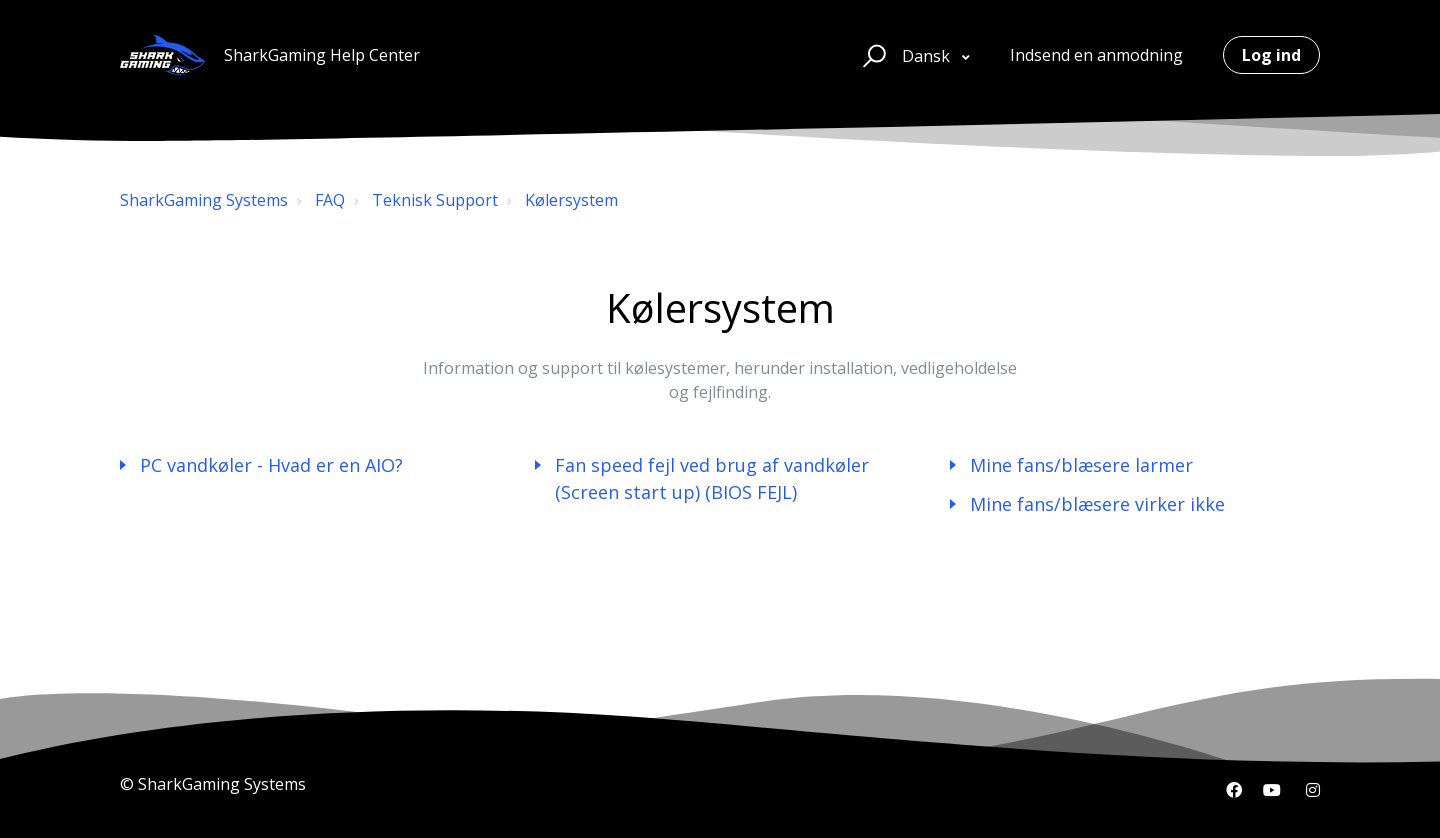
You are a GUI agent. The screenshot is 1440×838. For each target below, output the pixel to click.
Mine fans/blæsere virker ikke (1097, 504)
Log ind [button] (1271, 55)
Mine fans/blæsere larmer (1081, 465)
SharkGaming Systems (204, 200)
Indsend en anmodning (1096, 55)
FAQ (330, 200)
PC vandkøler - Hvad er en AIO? (271, 465)
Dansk (928, 56)
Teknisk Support (435, 200)
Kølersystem (571, 200)
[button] (871, 55)
